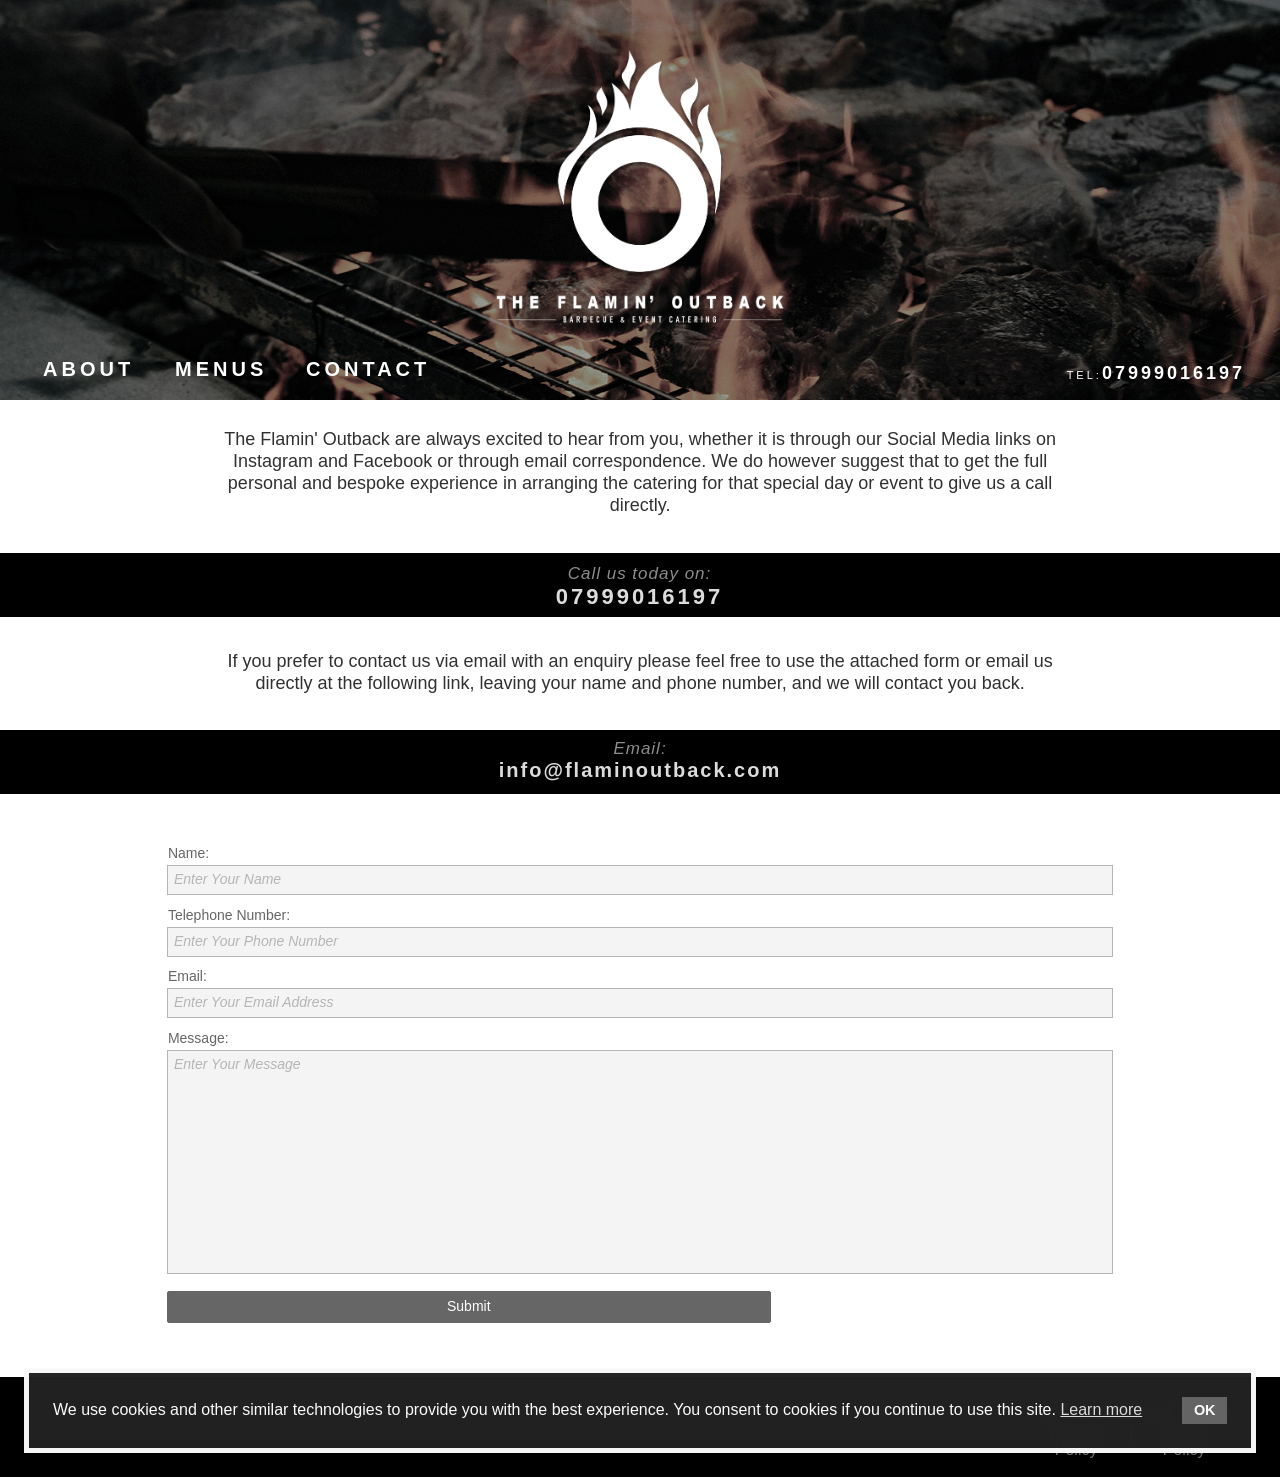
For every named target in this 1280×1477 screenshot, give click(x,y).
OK (1205, 1410)
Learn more (1101, 1409)
